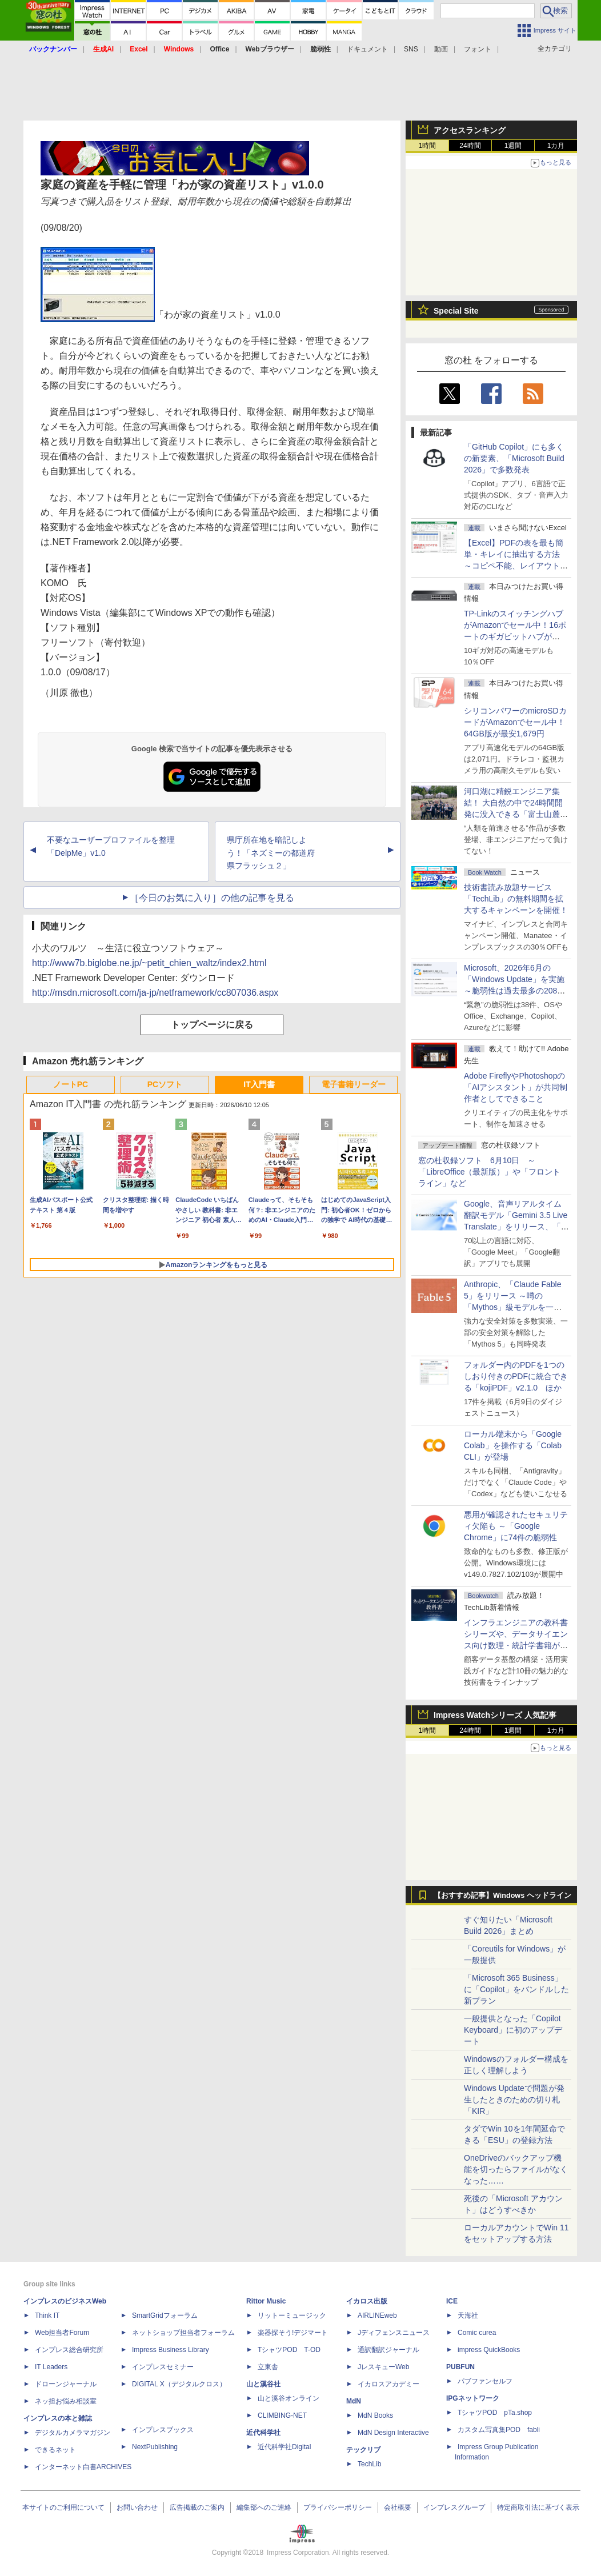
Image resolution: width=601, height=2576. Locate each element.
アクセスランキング (470, 130)
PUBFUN (460, 2367)
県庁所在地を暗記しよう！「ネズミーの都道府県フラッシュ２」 (271, 853)
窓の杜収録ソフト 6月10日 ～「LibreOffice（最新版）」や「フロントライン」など (489, 1172)
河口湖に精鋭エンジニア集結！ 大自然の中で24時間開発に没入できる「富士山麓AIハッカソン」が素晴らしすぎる (516, 814)
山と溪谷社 (263, 2384)
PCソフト (164, 1084)
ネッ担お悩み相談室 (66, 2401)
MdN (353, 2401)
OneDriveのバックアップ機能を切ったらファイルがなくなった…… (516, 2169)
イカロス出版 (366, 2301)
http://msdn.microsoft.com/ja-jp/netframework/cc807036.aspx (155, 992)
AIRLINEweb (377, 2315)
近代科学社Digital (284, 2447)
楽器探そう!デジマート (293, 2333)
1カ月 (556, 146)
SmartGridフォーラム (165, 2315)
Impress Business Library (170, 2350)
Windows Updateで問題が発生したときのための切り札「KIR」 (514, 2100)
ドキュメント (367, 49)
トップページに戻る (212, 1024)
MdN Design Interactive (393, 2433)
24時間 (469, 146)
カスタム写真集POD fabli (499, 2430)
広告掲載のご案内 (197, 2507)
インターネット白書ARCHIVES (83, 2467)
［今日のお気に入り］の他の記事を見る (212, 898)
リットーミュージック (292, 2315)
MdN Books (375, 2415)
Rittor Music (266, 2301)
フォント (477, 49)
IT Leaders (51, 2367)
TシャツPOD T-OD (289, 2350)
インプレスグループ (454, 2507)
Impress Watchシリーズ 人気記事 (495, 1715)
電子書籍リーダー (354, 1084)
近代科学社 (263, 2433)
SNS (411, 49)
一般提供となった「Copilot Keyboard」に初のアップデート (513, 2030)
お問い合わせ (137, 2507)
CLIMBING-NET (282, 2415)
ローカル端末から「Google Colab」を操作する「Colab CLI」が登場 (513, 1445)
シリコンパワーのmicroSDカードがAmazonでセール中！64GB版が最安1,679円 (515, 722)
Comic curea (477, 2333)
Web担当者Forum (62, 2333)
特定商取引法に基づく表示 (538, 2507)
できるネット (55, 2450)
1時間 (427, 146)
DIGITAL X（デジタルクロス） (179, 2384)
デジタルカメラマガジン (72, 2433)
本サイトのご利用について (63, 2507)
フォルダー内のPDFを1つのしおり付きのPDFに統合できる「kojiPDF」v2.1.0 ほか (516, 1376)
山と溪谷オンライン (288, 2398)
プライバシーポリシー (337, 2507)
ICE (452, 2301)
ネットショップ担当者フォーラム (183, 2333)
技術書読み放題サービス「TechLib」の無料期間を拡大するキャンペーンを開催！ (516, 899)
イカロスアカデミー (388, 2384)
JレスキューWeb (383, 2367)
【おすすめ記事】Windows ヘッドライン (502, 1896)
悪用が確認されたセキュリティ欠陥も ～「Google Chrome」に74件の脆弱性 (516, 1526)
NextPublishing (155, 2447)
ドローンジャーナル (66, 2384)
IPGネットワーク (472, 2398)
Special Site (456, 310)
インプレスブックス (163, 2430)
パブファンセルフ (485, 2381)
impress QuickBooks (489, 2350)
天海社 (468, 2315)
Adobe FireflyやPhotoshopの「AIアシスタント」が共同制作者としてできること (515, 1087)
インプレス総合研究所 (69, 2350)
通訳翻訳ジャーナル (388, 2350)
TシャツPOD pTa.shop (495, 2413)
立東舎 (268, 2367)
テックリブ (363, 2450)
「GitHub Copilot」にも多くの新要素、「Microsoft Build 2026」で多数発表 (514, 458)
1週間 (513, 146)
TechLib (369, 2464)
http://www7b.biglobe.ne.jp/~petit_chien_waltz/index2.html (149, 963)
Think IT (47, 2315)
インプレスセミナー (163, 2367)
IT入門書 (258, 1084)
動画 (441, 49)
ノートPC (70, 1084)
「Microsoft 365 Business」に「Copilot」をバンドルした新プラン (516, 1989)
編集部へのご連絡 (264, 2507)
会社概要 (397, 2507)
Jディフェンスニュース (394, 2333)
